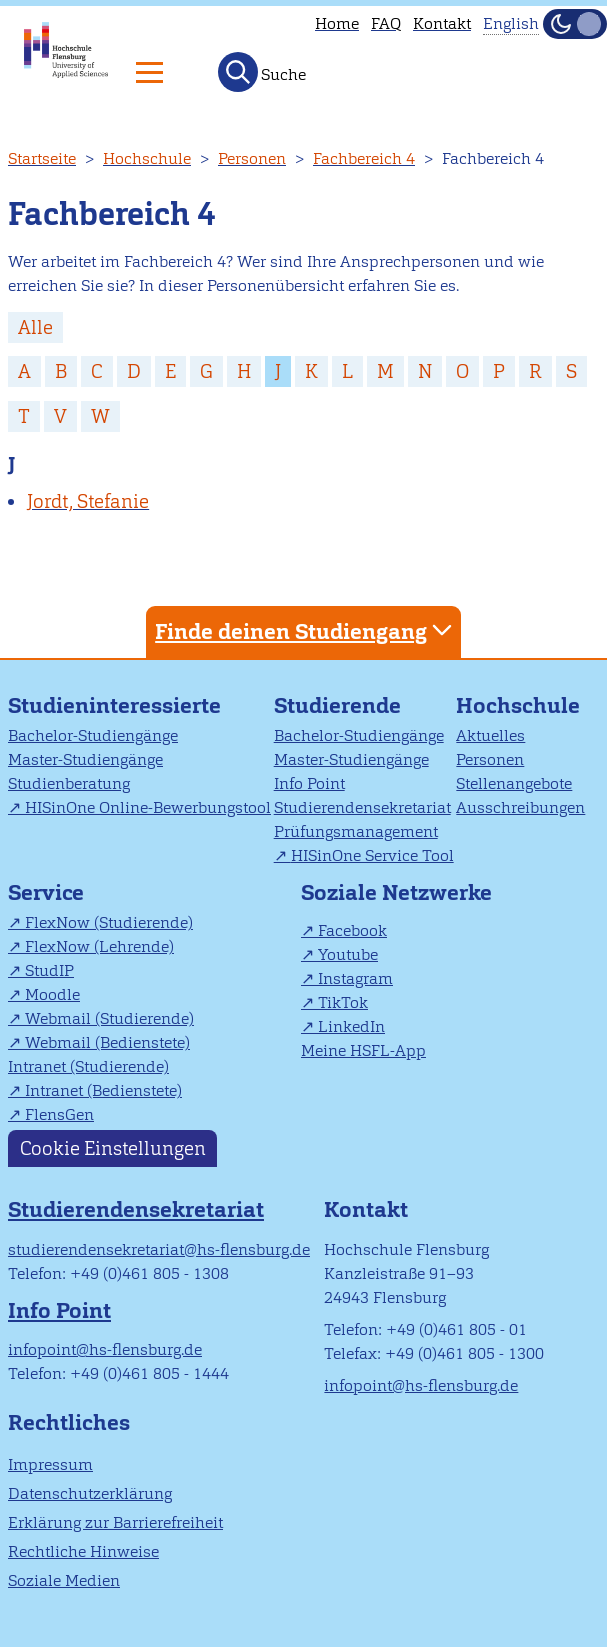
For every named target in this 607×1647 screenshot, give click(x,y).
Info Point (309, 783)
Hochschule (147, 158)
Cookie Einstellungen (113, 1148)
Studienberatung (69, 783)
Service (46, 892)
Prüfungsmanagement (356, 831)
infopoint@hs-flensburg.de (105, 1349)
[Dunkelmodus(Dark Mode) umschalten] (575, 24)
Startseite (42, 158)
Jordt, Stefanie (88, 501)
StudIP (49, 970)
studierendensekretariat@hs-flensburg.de (159, 1249)
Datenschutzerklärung (90, 1493)
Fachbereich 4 (364, 158)
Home (337, 23)
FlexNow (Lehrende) (99, 946)
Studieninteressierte (114, 705)
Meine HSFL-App (363, 1050)
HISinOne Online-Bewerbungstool (148, 807)
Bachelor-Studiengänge (93, 735)
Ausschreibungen (520, 807)
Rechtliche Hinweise (83, 1551)
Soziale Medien (64, 1580)
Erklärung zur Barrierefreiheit (115, 1522)
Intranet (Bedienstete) (103, 1090)
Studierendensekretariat (362, 807)
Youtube (348, 954)
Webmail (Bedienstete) (107, 1042)
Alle (35, 327)
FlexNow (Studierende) (109, 922)
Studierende (337, 705)
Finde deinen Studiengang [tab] (306, 630)
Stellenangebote (514, 783)
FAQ (386, 23)
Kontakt (442, 23)
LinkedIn (351, 1026)
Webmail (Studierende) (109, 1018)
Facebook (352, 930)
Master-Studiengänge (85, 759)
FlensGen (59, 1114)
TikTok (343, 1002)
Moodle (52, 994)
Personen (252, 158)
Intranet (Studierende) (88, 1066)
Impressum (50, 1464)
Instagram (355, 978)
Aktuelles (490, 735)
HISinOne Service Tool (372, 855)
